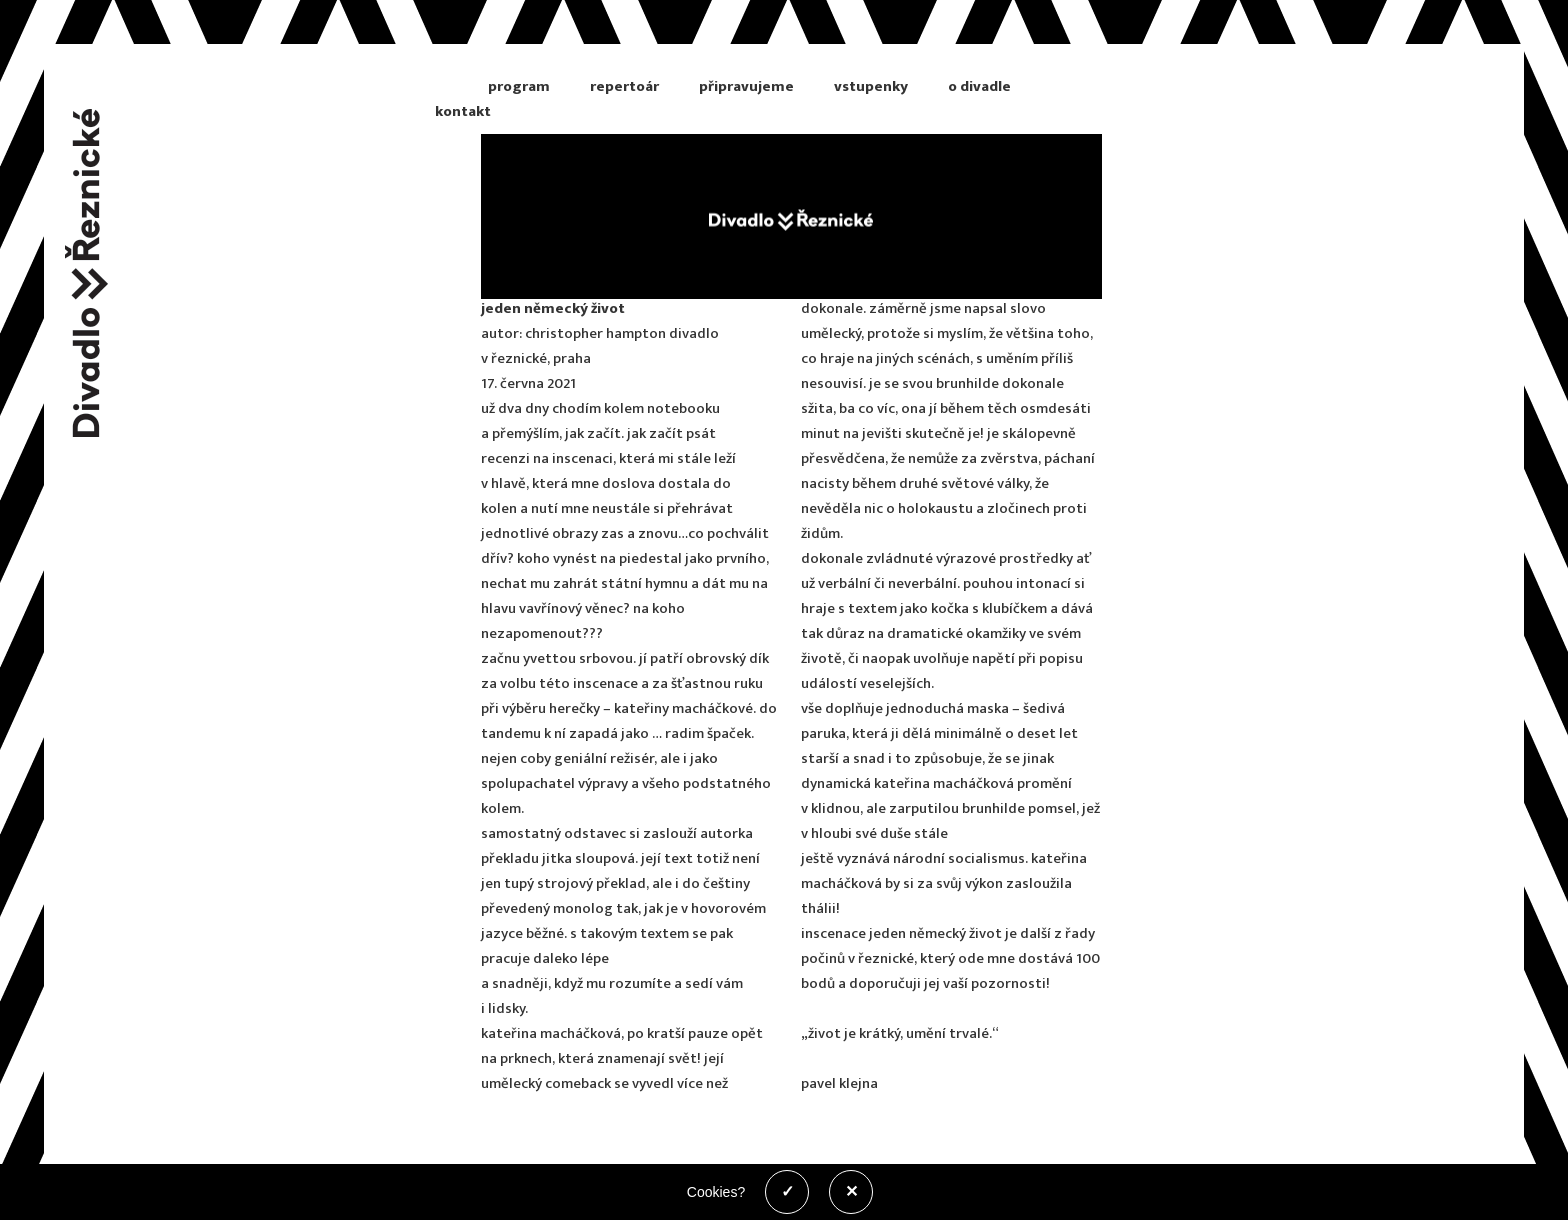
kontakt (463, 111)
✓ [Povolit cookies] (787, 1191)
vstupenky (871, 86)
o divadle (979, 86)
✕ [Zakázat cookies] (851, 1191)
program (519, 86)
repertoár (624, 86)
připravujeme (746, 86)
